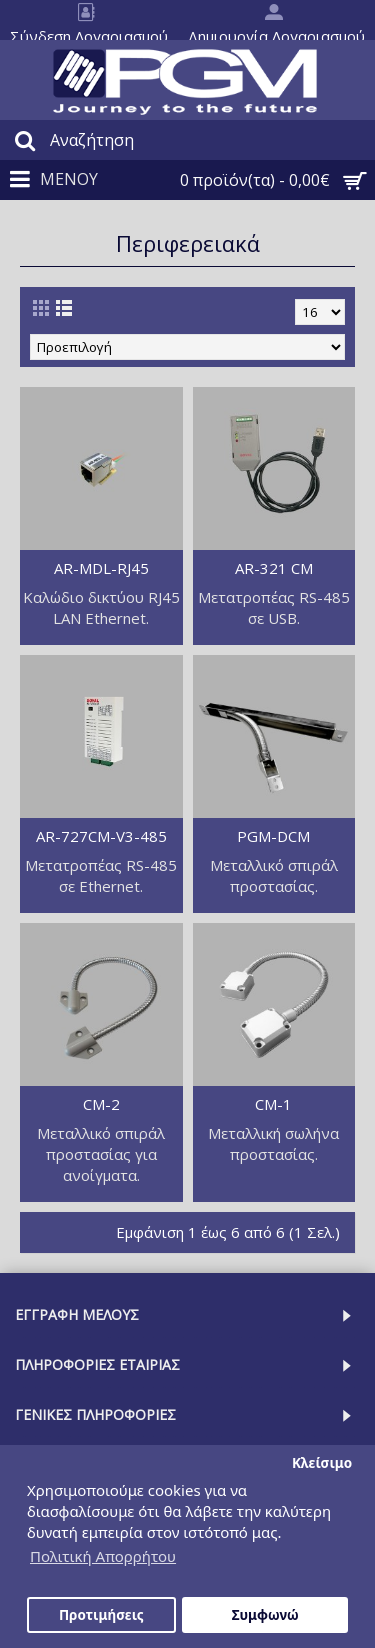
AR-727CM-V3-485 (101, 836)
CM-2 (101, 1104)
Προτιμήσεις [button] (101, 1615)
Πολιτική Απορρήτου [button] (103, 1556)
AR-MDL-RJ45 (101, 568)
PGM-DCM (273, 836)
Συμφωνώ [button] (265, 1615)
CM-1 (273, 1104)
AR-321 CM (274, 568)
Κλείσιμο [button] (322, 1463)
